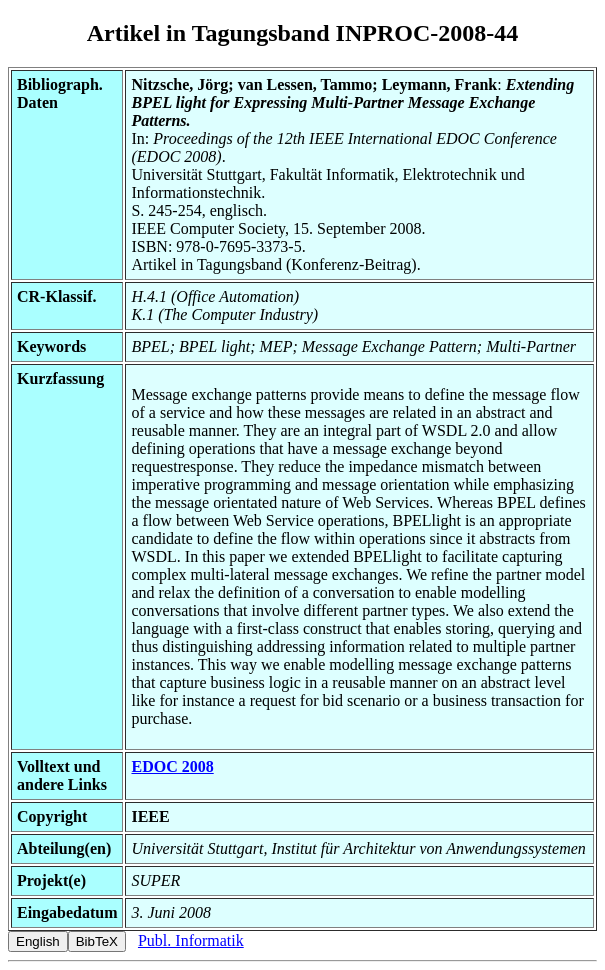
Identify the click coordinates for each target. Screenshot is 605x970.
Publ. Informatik (191, 940)
